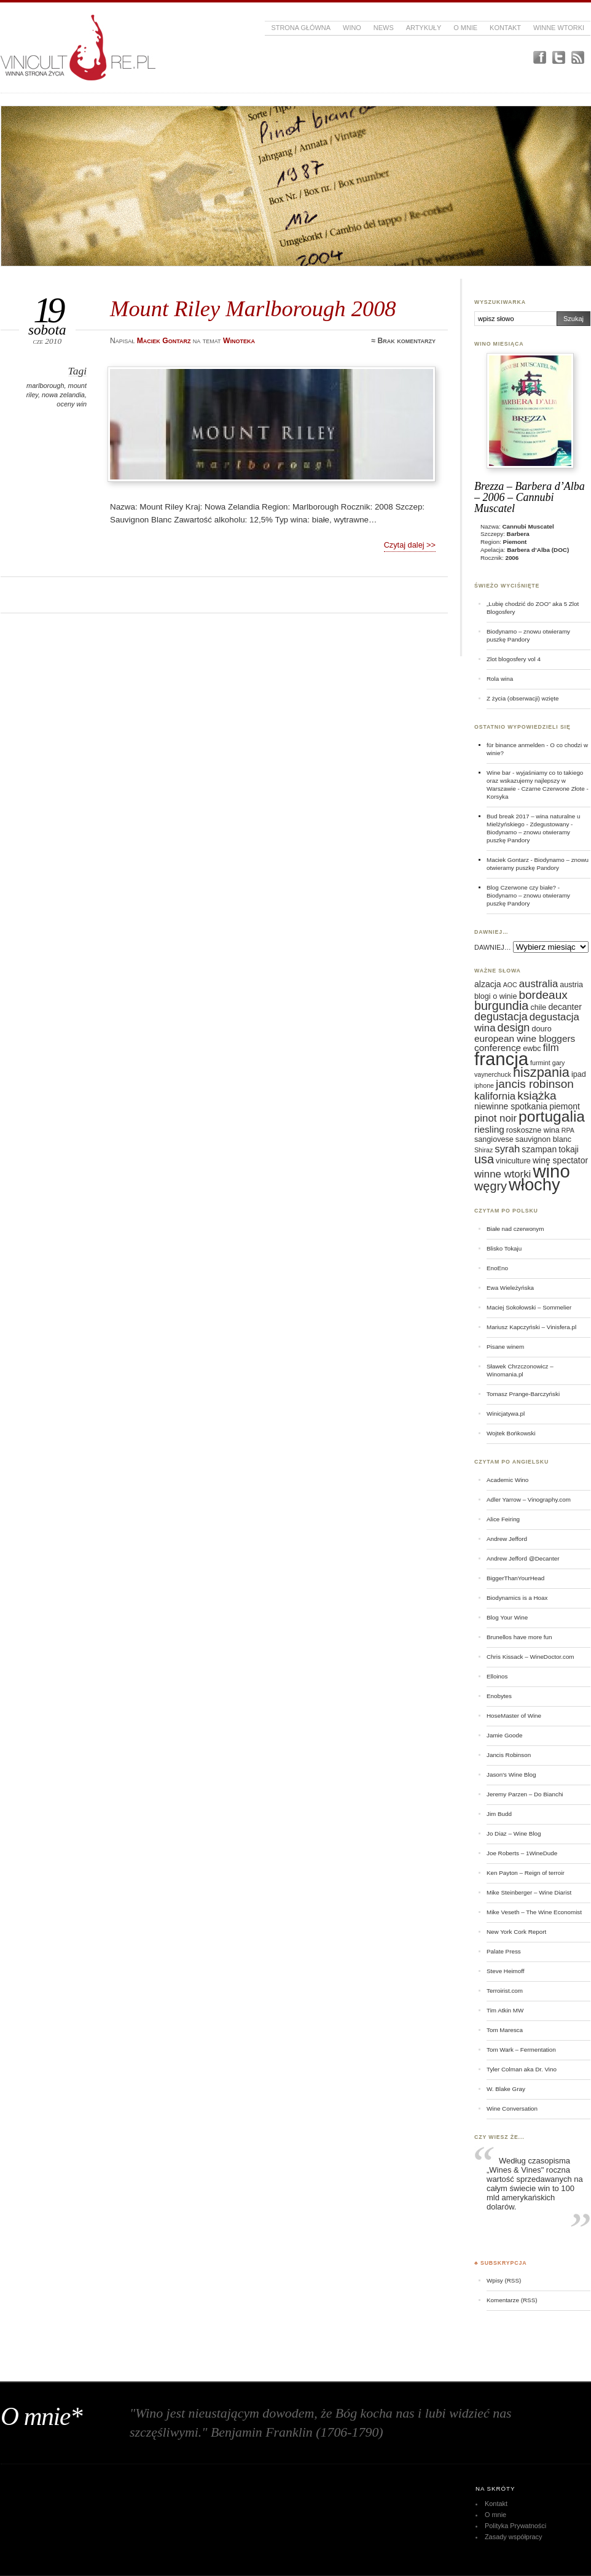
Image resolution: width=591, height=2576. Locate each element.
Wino (352, 27)
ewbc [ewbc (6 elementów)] (532, 1048)
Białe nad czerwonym (515, 1228)
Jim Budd (499, 1813)
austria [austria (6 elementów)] (571, 984)
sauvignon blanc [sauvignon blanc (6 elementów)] (543, 1139)
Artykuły (424, 27)
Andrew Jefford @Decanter (523, 1558)
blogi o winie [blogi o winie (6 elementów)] (495, 996)
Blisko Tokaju (504, 1248)
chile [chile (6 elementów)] (538, 1007)
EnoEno (497, 1268)
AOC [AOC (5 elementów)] (510, 984)
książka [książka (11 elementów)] (536, 1095)
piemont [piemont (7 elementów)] (564, 1106)
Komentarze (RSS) (512, 2300)
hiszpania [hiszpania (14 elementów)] (541, 1072)
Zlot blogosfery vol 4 (514, 659)
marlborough (45, 385)
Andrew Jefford (507, 1538)
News (384, 27)
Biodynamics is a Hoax (517, 1597)
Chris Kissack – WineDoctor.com (530, 1656)
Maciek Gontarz (508, 859)
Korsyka (498, 796)
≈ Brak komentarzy (403, 340)
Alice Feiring (503, 1519)
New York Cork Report (516, 1931)
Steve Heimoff (506, 1971)
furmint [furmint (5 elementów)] (540, 1062)
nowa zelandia (63, 394)
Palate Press (504, 1951)
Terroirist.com (505, 1990)
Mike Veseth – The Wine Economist (534, 1912)
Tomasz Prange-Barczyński (523, 1394)
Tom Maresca (505, 2030)
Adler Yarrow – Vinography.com (529, 1499)
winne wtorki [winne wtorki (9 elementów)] (502, 1174)
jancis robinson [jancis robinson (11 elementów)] (535, 1083)
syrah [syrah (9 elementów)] (507, 1149)
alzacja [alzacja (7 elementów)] (487, 984)
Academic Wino (507, 1479)
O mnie (465, 27)
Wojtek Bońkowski (511, 1433)
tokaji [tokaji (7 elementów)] (568, 1149)
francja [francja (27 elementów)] (501, 1059)
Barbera (518, 533)
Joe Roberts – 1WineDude (522, 1853)
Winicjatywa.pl (506, 1413)
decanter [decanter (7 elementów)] (564, 1007)
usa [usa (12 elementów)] (484, 1159)
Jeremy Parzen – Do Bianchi (525, 1794)
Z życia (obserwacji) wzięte (522, 698)
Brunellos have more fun (519, 1637)
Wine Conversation (512, 2108)
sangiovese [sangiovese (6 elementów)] (494, 1139)
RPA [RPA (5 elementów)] (568, 1130)
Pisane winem (505, 1346)
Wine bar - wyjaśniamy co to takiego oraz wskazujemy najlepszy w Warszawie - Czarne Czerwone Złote (536, 780)
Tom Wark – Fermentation (521, 2049)
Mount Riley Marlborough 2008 (253, 308)
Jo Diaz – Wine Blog (514, 1833)
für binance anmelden (516, 745)
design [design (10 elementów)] (514, 1028)
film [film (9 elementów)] (551, 1047)
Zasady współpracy (513, 2536)
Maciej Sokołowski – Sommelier (529, 1307)
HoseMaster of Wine (514, 1715)
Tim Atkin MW (505, 2010)
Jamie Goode (504, 1735)
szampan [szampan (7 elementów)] (539, 1149)
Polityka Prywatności (515, 2525)
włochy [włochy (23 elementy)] (534, 1184)
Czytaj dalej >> (410, 544)
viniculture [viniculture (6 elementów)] (513, 1161)
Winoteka (239, 340)
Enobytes (499, 1696)
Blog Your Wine (507, 1617)
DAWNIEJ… (492, 947)
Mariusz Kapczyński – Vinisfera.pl (531, 1327)
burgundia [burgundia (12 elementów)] (501, 1005)
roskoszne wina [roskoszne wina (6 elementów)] (533, 1130)
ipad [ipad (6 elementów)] (578, 1074)
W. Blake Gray (506, 2088)
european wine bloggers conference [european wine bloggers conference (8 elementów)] (524, 1043)
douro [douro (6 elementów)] (541, 1029)
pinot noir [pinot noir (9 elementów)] (495, 1118)
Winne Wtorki (558, 27)
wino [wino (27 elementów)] (551, 1171)
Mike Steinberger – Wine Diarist (529, 1892)
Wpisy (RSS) (504, 2280)
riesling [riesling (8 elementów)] (489, 1129)
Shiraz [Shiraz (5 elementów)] (483, 1150)
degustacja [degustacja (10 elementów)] (501, 1017)
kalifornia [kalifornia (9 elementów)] (494, 1096)
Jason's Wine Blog (511, 1774)
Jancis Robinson (509, 1755)
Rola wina (500, 678)
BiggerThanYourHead (515, 1578)
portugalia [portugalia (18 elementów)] (552, 1116)
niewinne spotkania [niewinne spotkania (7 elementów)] (510, 1106)
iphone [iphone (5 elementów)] (484, 1085)
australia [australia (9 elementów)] (538, 984)
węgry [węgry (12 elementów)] (490, 1186)
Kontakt (505, 27)
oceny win (72, 404)
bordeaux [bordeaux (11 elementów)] (543, 994)
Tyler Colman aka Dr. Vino (522, 2069)
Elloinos (497, 1676)
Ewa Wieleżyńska (510, 1287)
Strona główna (301, 27)
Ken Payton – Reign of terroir (526, 1872)
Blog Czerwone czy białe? (521, 887)
